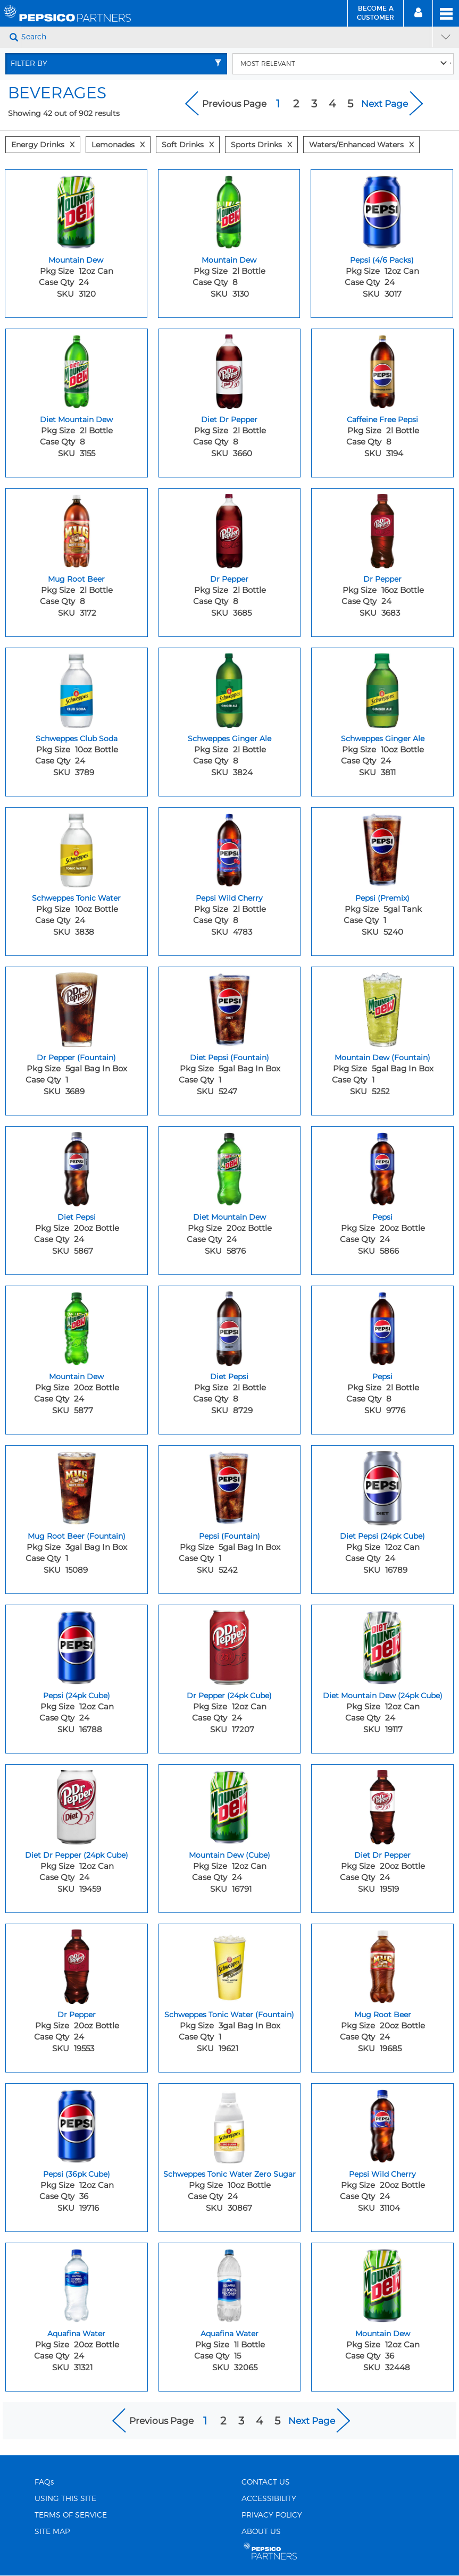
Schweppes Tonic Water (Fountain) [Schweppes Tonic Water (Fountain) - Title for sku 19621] (229, 2014)
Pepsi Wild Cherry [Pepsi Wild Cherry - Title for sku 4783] (229, 898)
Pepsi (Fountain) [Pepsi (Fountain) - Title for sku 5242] (229, 1536)
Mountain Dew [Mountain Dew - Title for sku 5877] (76, 1376)
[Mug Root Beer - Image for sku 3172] (76, 528)
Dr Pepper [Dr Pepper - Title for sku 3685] (229, 579)
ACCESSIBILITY (268, 2499)
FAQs (44, 2482)
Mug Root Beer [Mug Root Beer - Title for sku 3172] (76, 579)
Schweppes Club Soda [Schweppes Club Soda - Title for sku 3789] (77, 738)
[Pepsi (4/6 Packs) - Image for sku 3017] (382, 209)
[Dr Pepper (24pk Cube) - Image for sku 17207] (230, 1645)
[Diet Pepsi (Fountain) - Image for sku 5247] (230, 1007)
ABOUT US (261, 2532)
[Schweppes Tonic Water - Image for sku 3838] (76, 847)
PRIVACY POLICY (271, 2515)
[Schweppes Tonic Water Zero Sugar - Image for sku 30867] (230, 2123)
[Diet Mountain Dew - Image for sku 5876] (230, 1166)
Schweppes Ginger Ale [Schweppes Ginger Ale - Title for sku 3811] (382, 738)
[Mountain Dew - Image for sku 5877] (76, 1326)
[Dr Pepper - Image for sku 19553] (76, 1964)
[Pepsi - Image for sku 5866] (382, 1166)
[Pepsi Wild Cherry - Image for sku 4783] (230, 847)
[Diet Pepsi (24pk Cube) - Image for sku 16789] (382, 1485)
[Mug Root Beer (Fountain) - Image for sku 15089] (76, 1485)
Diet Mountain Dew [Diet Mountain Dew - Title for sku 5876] (229, 1217)
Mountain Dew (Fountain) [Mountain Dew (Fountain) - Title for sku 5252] (382, 1057)
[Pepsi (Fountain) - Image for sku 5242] (230, 1485)
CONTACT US (265, 2482)
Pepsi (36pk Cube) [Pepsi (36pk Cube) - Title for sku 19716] (76, 2174)
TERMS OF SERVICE (71, 2515)
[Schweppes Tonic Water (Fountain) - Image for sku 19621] (230, 1964)
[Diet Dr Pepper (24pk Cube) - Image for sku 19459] (76, 1804)
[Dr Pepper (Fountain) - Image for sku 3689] (76, 1007)
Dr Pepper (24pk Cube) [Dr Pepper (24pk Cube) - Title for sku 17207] (229, 1695)
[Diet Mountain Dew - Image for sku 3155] (76, 369)
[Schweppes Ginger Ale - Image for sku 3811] (382, 688)
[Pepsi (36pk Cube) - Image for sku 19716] (76, 2123)
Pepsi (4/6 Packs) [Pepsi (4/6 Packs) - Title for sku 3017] (382, 260)
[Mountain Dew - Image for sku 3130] (229, 209)
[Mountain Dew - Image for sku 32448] (382, 2283)
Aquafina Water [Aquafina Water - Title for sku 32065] (229, 2333)
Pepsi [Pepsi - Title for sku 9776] (382, 1376)
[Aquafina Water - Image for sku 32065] (230, 2283)
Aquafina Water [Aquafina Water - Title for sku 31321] (76, 2333)
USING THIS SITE (65, 2499)
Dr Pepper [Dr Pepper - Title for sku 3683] (382, 579)
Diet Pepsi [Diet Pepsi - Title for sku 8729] (229, 1376)
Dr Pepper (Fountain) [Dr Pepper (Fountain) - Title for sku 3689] (76, 1057)
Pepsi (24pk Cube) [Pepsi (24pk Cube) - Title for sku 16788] (76, 1695)
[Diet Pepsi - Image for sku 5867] (76, 1166)
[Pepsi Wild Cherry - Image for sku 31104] (382, 2123)
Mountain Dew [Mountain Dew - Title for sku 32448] (382, 2333)
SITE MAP (52, 2532)
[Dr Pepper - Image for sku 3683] (382, 528)
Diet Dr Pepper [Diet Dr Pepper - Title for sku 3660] (229, 419)
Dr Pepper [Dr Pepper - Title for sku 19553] (76, 2014)
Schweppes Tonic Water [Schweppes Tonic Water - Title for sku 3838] (76, 898)
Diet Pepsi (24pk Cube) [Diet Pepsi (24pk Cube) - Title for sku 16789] (382, 1536)
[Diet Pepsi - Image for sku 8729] (230, 1326)
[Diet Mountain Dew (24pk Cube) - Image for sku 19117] (382, 1645)
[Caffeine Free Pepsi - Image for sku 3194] (382, 369)
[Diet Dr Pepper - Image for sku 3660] (230, 369)
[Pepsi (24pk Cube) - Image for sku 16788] (76, 1645)
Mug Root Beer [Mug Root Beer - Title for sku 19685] (382, 2014)
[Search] (225, 37)
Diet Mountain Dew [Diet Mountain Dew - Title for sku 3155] (76, 419)
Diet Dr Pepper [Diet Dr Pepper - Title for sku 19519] (382, 1855)
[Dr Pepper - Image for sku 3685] (230, 528)
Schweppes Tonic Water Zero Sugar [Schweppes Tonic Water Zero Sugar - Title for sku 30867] (229, 2174)
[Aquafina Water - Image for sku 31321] (76, 2283)
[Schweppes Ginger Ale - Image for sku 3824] (230, 688)
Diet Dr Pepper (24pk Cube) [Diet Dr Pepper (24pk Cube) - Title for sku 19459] (76, 1855)
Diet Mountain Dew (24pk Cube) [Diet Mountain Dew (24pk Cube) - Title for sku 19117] (383, 1695)
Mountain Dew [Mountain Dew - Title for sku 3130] (229, 260)
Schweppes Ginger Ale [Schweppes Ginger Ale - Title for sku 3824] (229, 738)
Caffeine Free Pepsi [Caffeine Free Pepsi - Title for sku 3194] (382, 419)
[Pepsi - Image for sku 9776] (382, 1326)
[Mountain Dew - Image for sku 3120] (76, 209)
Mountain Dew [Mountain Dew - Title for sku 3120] (75, 260)
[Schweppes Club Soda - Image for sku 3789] (76, 688)
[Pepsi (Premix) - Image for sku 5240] (382, 847)
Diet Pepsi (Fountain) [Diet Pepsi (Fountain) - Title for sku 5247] (229, 1057)
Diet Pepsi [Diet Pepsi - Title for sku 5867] (76, 1217)
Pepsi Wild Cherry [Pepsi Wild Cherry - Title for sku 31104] (382, 2174)
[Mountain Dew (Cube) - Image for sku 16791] (230, 1804)
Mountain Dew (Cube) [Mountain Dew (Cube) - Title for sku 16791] (229, 1855)
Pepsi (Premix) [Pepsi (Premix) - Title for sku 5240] (382, 898)
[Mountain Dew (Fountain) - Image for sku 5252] (382, 1007)
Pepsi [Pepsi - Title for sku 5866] (382, 1217)
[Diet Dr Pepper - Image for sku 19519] (382, 1804)
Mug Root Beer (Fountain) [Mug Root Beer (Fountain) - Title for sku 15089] (77, 1536)
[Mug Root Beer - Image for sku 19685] (382, 1964)
